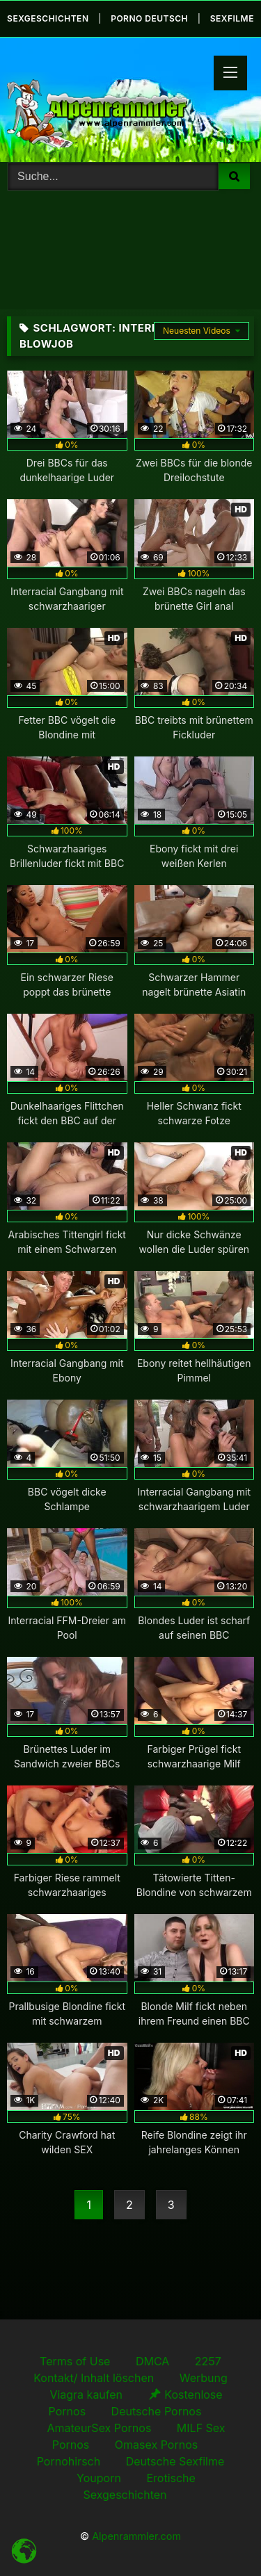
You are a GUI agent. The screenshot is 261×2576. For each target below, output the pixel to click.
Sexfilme (232, 18)
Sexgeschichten (47, 18)
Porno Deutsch (149, 18)
